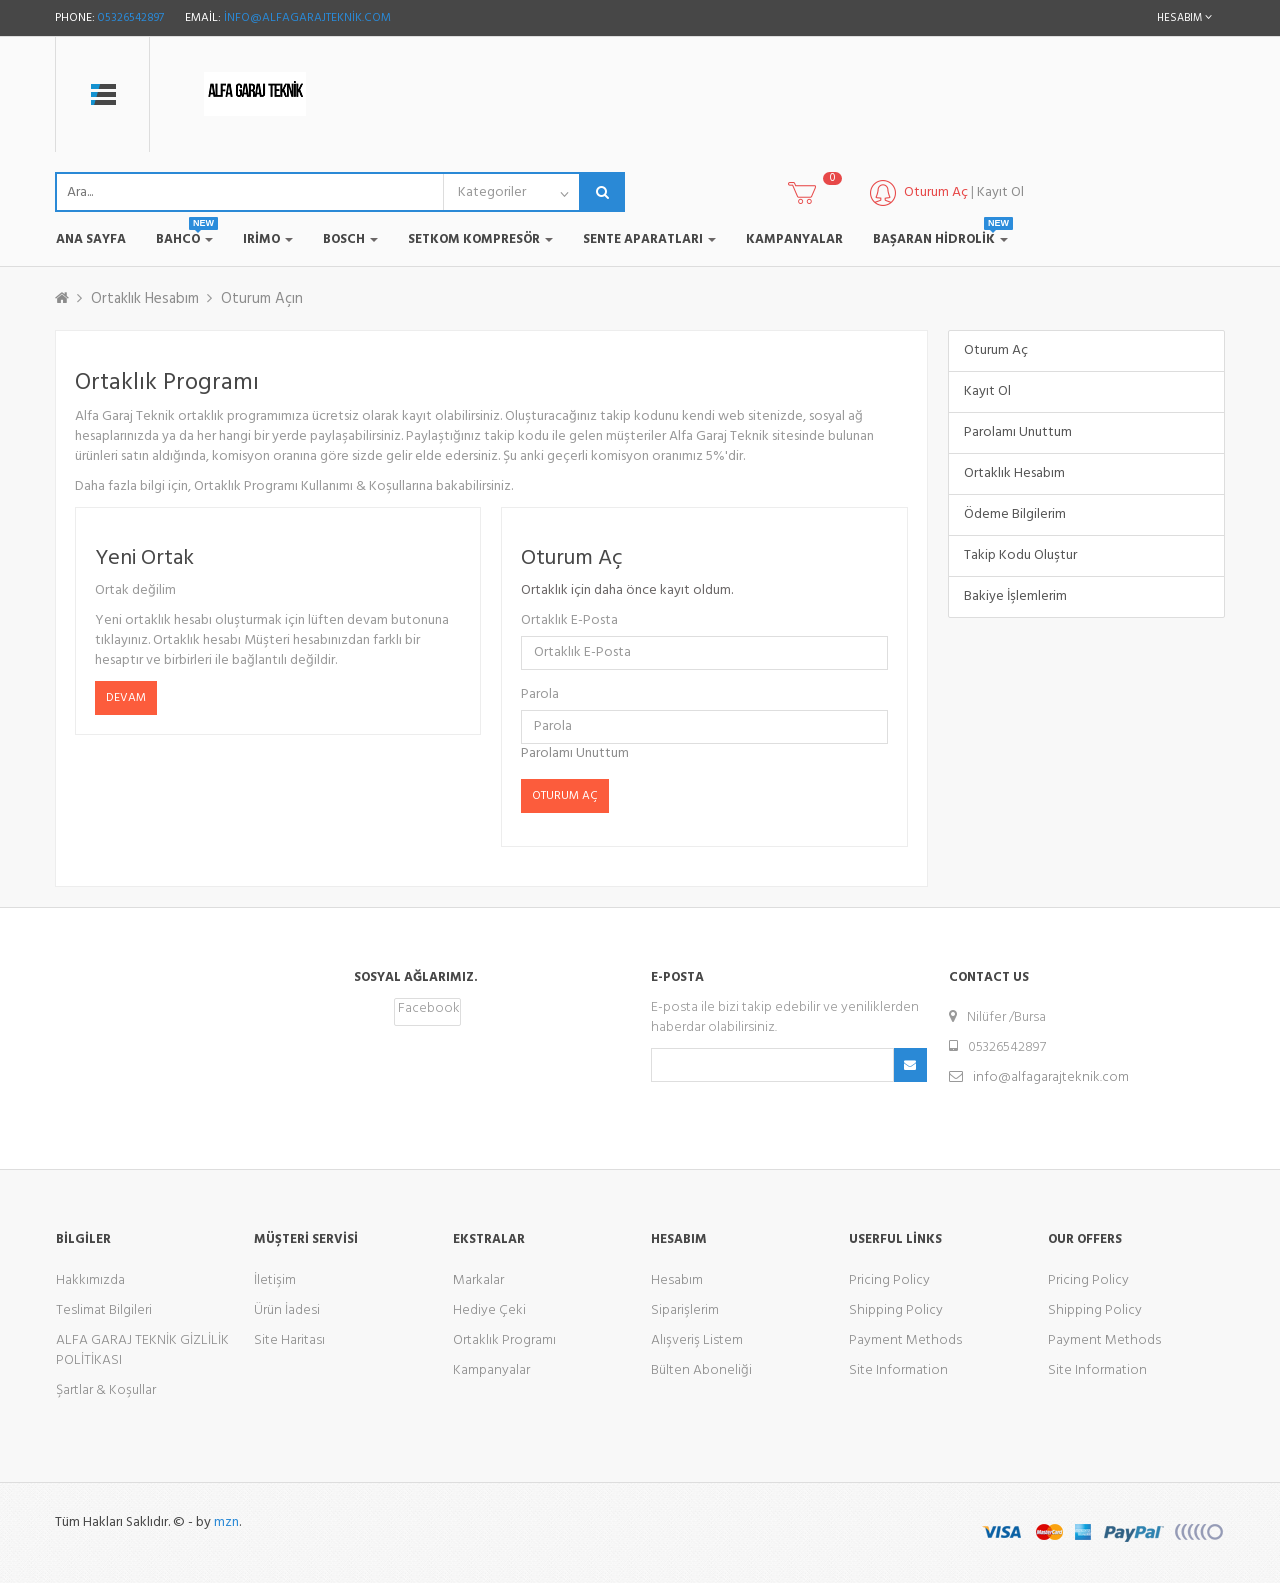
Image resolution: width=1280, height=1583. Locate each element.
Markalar (478, 1280)
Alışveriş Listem (697, 1340)
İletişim (275, 1280)
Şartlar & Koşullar (106, 1390)
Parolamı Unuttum (575, 753)
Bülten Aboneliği (701, 1370)
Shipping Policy (896, 1310)
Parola (540, 695)
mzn (226, 1522)
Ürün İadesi (287, 1310)
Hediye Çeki (489, 1310)
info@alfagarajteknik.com (307, 18)
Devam (126, 698)
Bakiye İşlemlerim (1015, 596)
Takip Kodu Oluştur (1020, 555)
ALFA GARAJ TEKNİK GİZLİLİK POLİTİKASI (142, 1350)
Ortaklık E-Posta (569, 621)
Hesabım (677, 1280)
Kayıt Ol (1000, 192)
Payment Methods (905, 1340)
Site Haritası (289, 1340)
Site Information (898, 1370)
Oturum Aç (996, 350)
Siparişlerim (685, 1310)
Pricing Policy (889, 1280)
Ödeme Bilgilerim (1015, 514)
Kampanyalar (491, 1370)
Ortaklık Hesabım (145, 299)
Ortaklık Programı (504, 1340)
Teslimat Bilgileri (104, 1310)
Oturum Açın (262, 299)
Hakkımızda (90, 1280)
